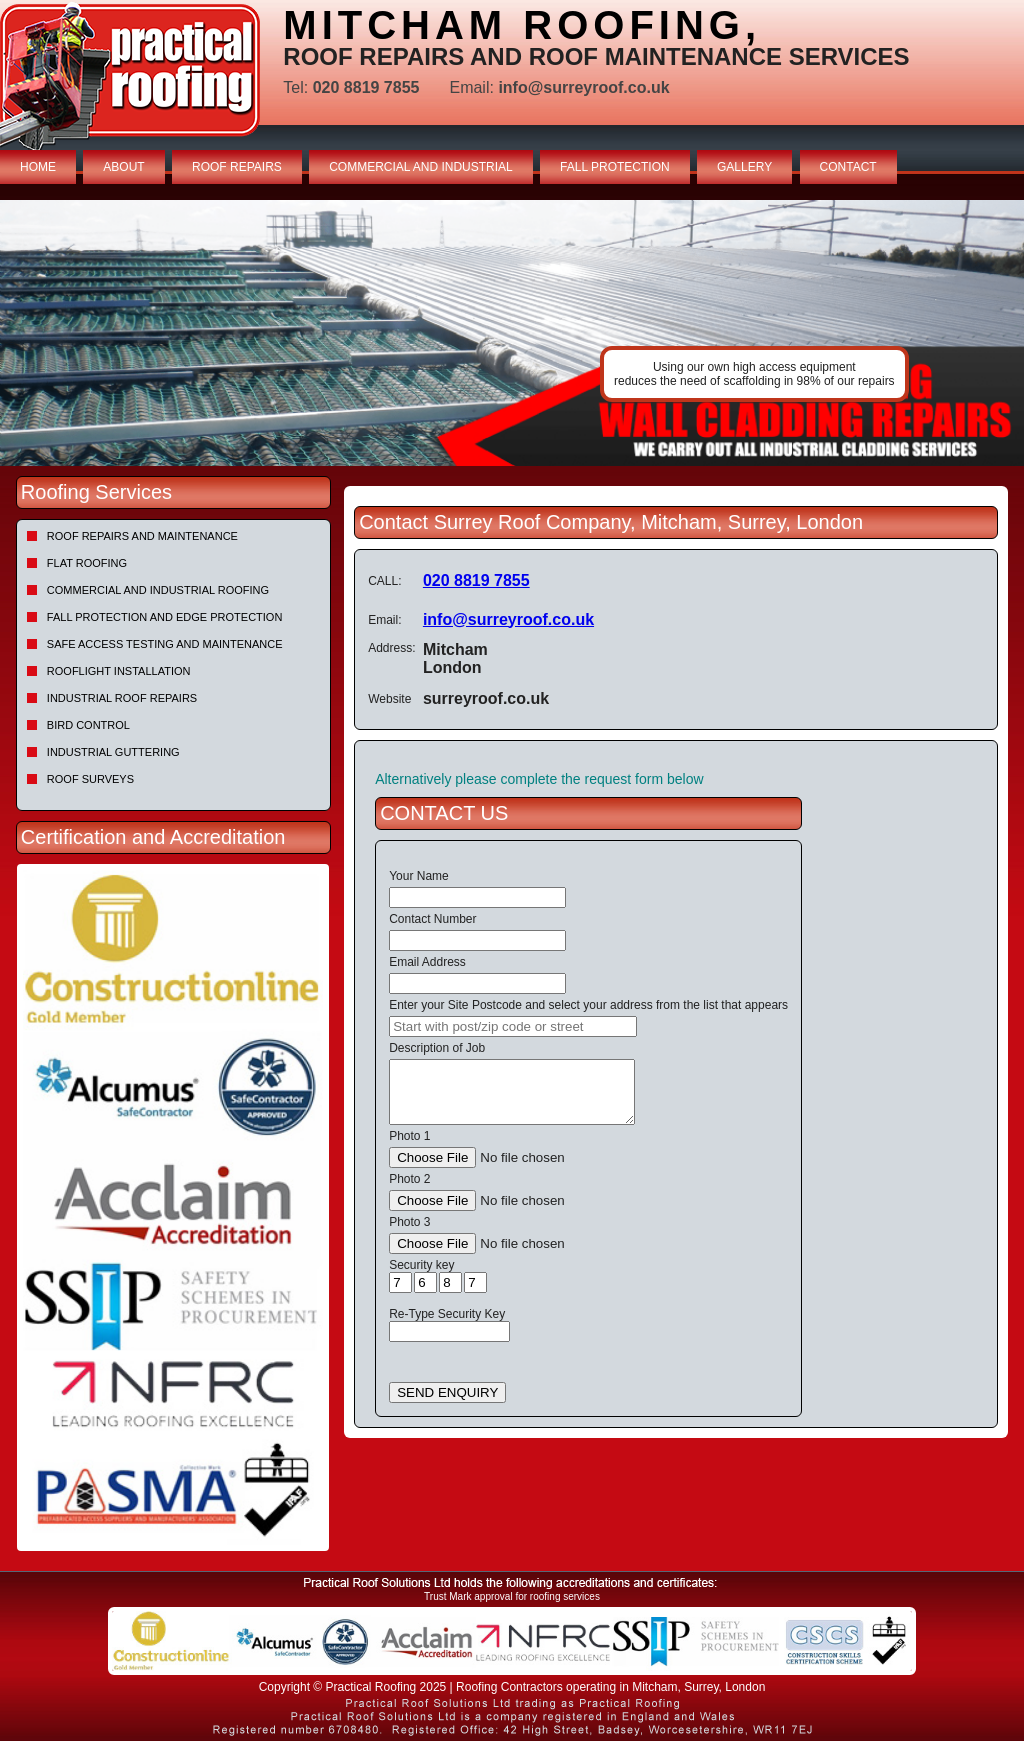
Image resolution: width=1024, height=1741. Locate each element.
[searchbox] (513, 1026)
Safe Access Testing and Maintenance (165, 644)
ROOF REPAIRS (237, 167)
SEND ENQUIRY (447, 1392)
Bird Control (88, 725)
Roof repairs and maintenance (142, 536)
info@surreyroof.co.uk (508, 619)
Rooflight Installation (119, 671)
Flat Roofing (87, 563)
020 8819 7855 (476, 580)
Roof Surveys (90, 779)
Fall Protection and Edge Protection (165, 617)
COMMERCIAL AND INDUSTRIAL (421, 167)
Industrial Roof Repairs (122, 698)
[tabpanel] (512, 333)
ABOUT (123, 167)
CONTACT (848, 167)
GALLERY (744, 167)
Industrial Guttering (113, 752)
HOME (38, 167)
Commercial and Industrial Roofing (158, 590)
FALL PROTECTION (615, 167)
